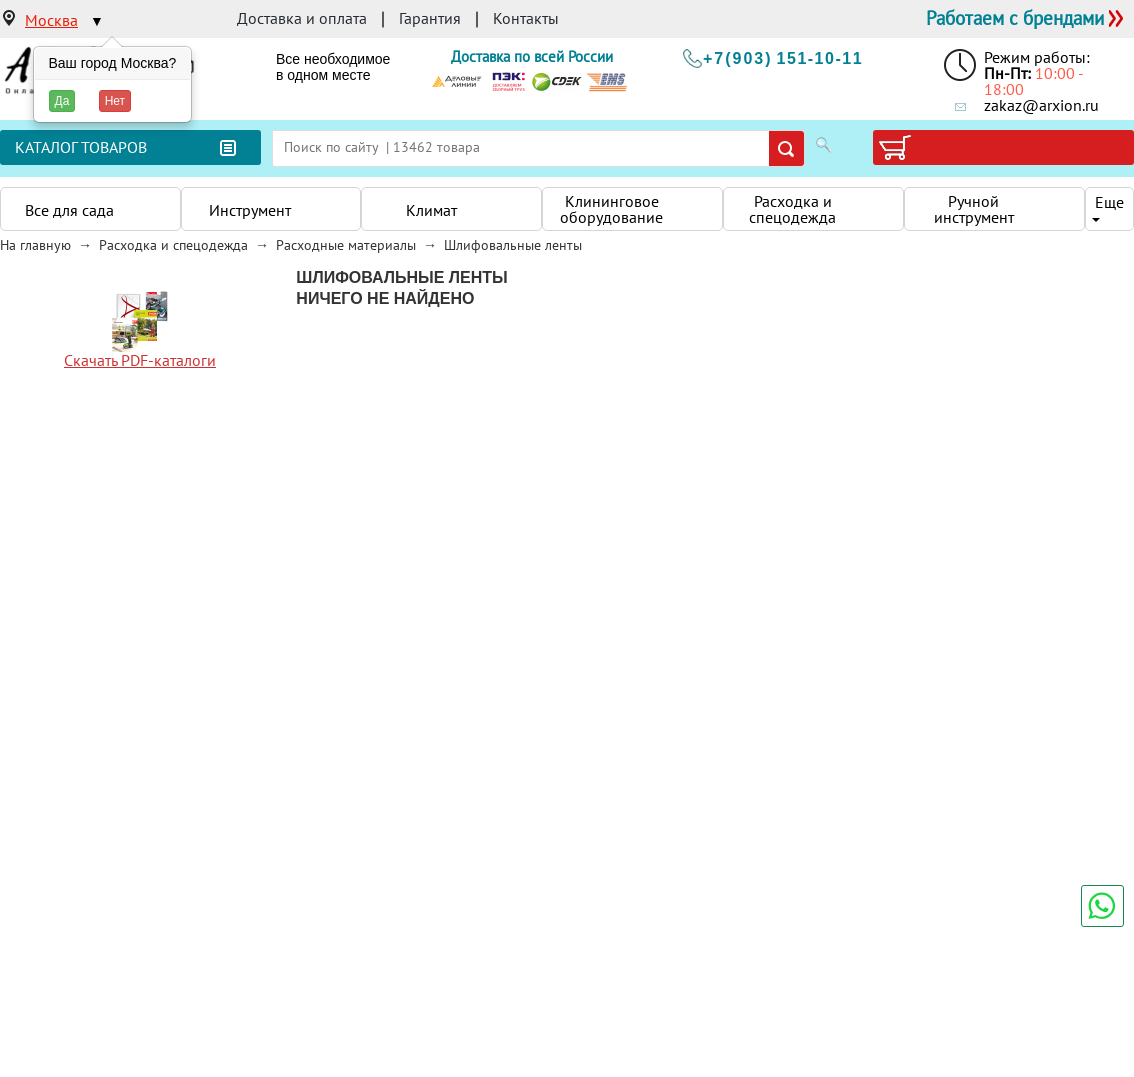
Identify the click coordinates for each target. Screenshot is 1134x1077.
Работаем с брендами (1015, 17)
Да (62, 101)
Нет (115, 101)
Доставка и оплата (302, 18)
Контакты (526, 18)
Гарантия (430, 18)
